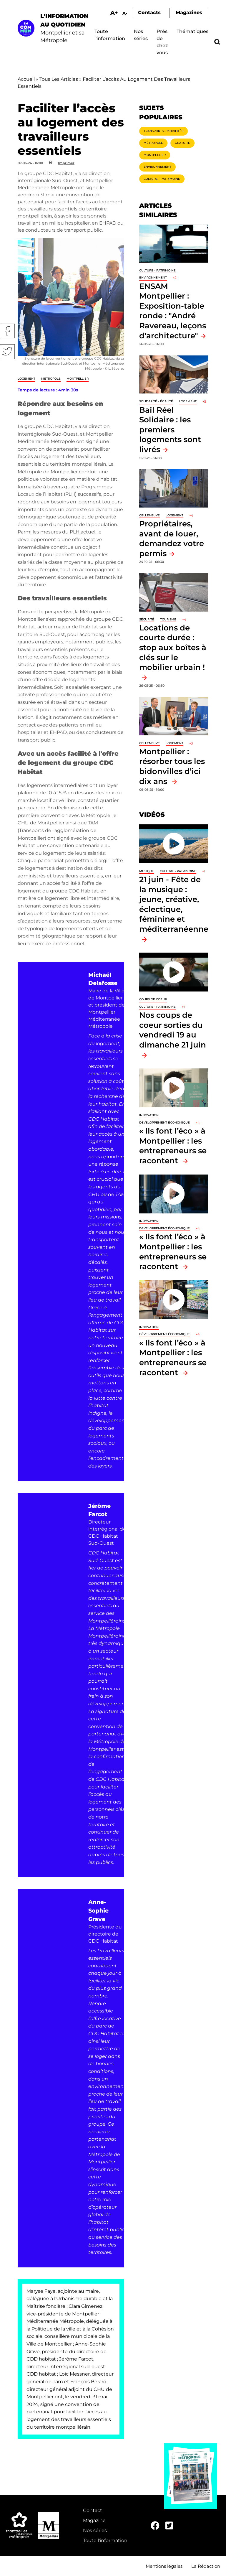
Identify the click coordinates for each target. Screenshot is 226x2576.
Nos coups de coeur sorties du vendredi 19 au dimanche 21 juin (172, 1029)
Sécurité (146, 619)
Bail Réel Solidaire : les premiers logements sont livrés (170, 429)
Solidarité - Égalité (156, 401)
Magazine (94, 2520)
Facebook (7, 331)
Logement (26, 378)
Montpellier (78, 378)
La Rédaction (205, 2566)
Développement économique (164, 1122)
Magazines (189, 12)
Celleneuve (149, 515)
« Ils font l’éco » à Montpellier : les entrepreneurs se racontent (173, 1145)
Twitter (7, 351)
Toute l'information (105, 2540)
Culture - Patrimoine (162, 178)
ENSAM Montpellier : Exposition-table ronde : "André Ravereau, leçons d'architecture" (172, 310)
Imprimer (66, 163)
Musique (146, 871)
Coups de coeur (153, 999)
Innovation (149, 1115)
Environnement (157, 166)
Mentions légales (164, 2566)
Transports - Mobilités (163, 131)
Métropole (51, 378)
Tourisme (168, 619)
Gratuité (182, 142)
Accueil (26, 79)
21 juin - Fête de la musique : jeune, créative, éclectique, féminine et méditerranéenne (173, 904)
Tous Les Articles (58, 79)
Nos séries (95, 2530)
